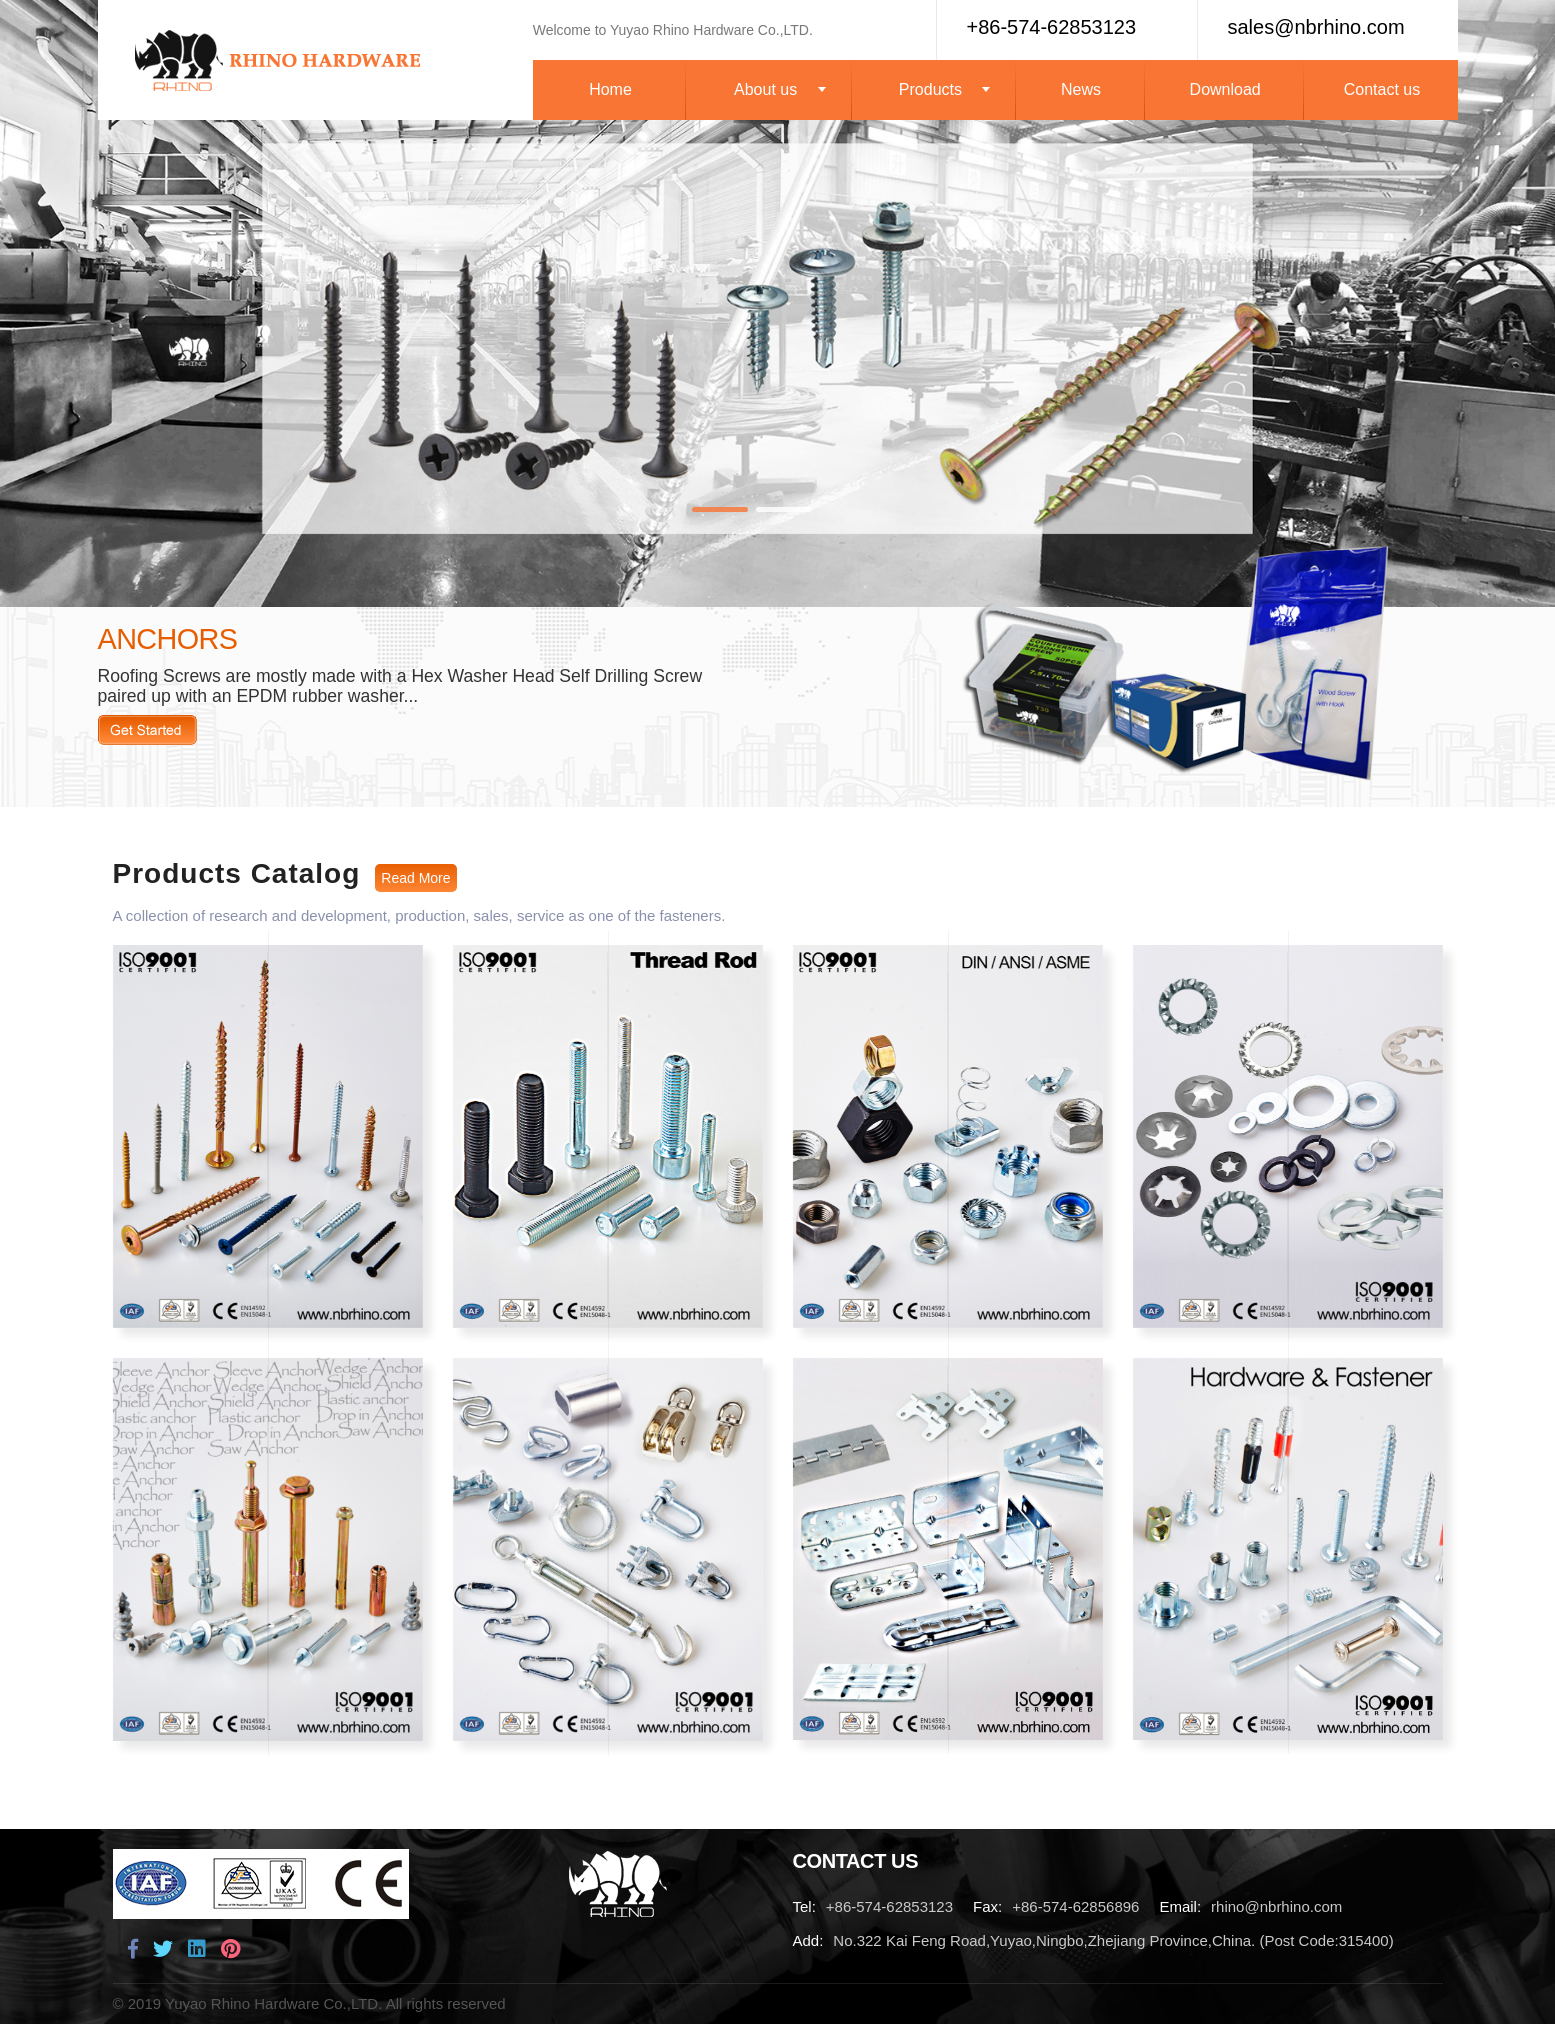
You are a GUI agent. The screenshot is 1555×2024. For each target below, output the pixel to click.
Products (930, 89)
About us (765, 89)
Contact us (1382, 89)
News (1081, 89)
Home (610, 89)
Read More (147, 730)
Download (1225, 89)
